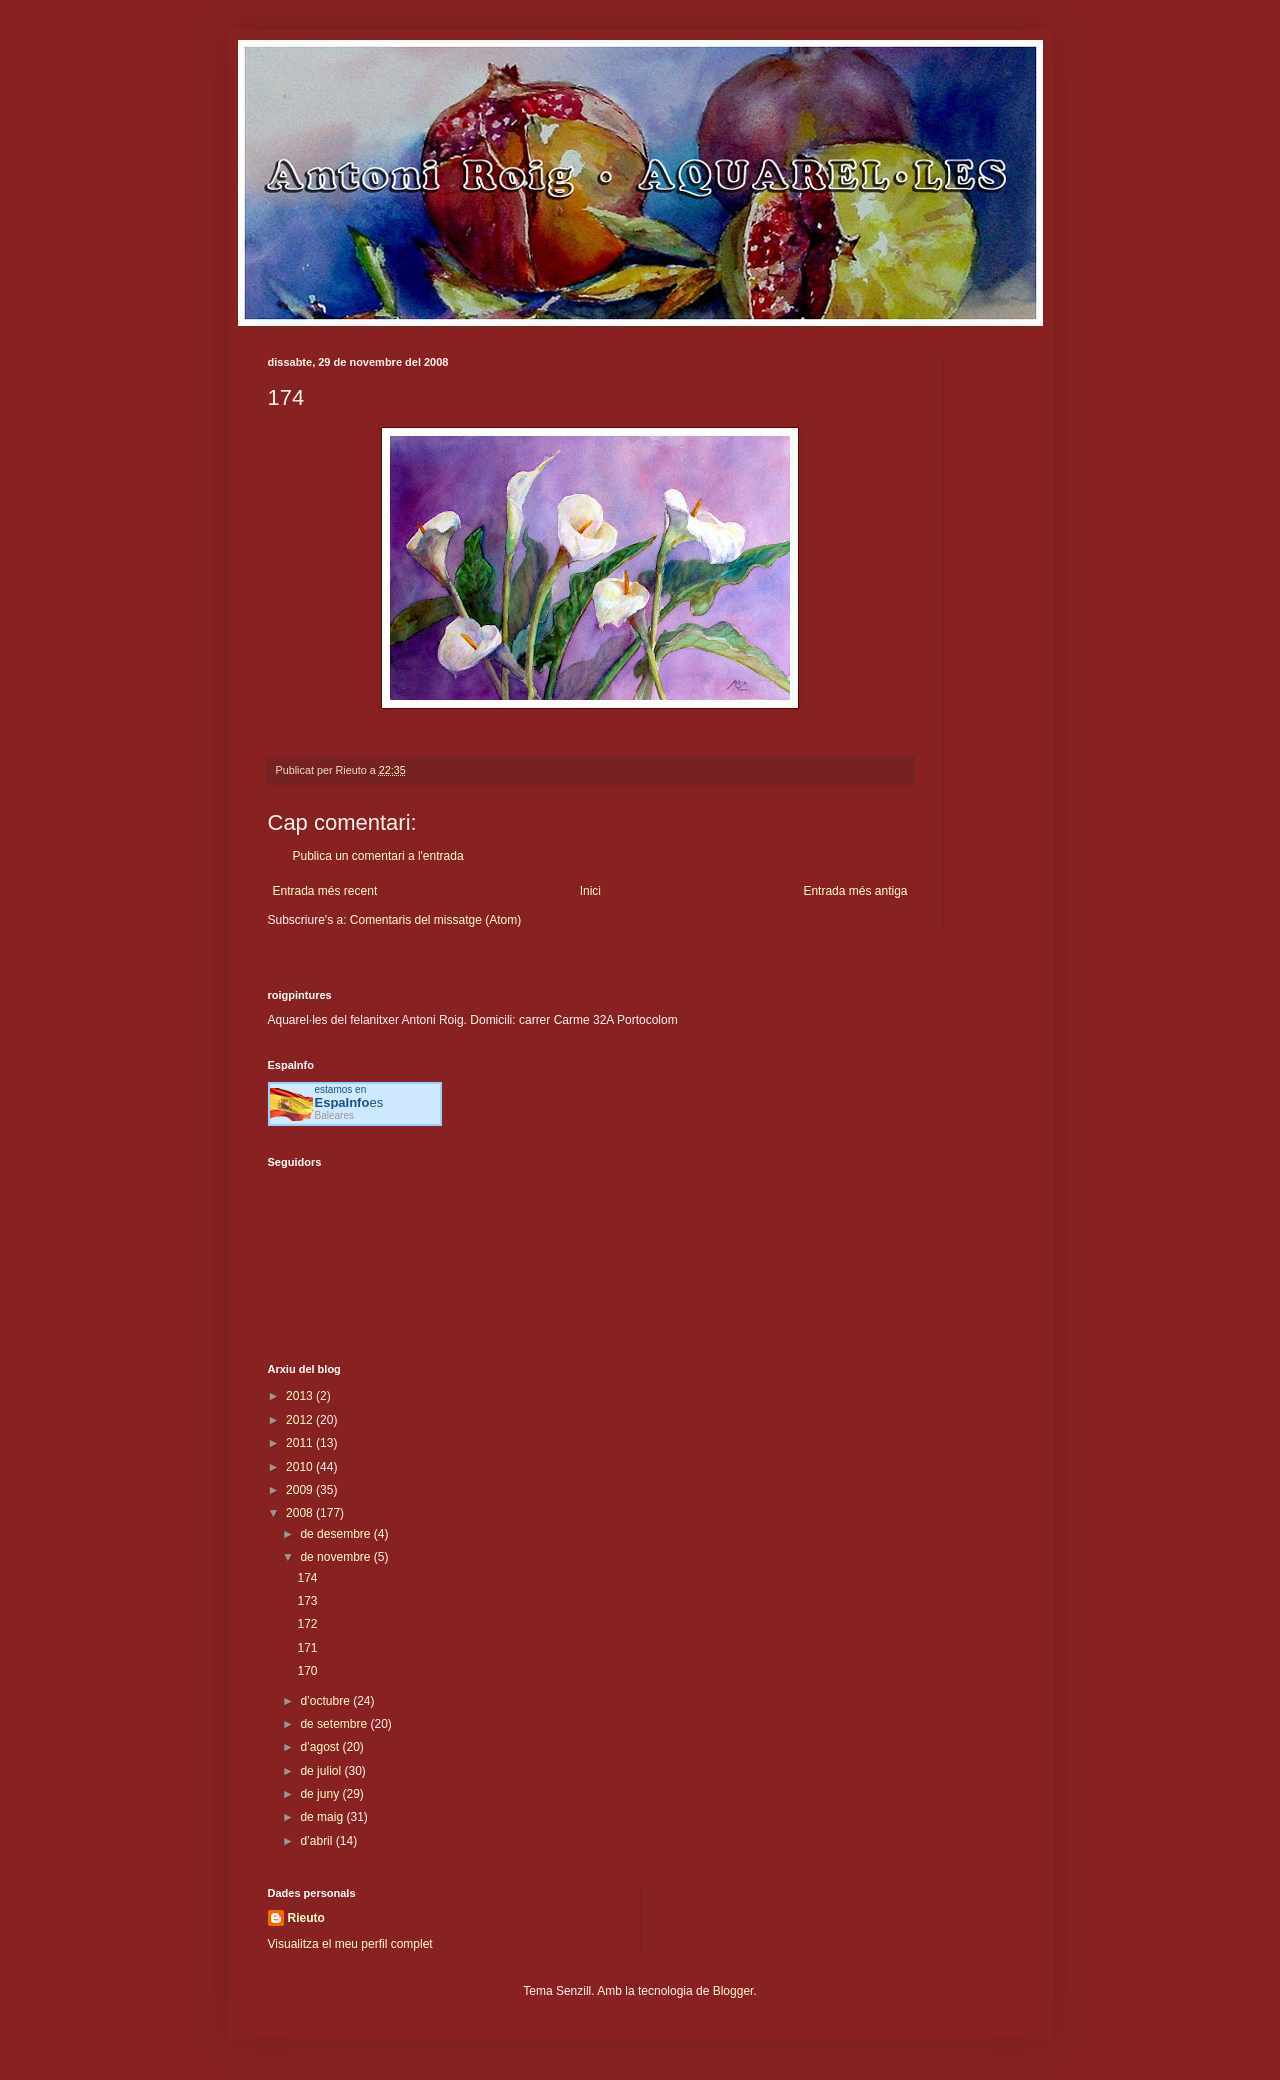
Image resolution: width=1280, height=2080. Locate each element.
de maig (323, 1817)
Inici (590, 891)
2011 (301, 1443)
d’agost (321, 1747)
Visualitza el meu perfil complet (350, 1944)
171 (307, 1648)
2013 (301, 1396)
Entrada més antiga (855, 891)
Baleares (334, 1115)
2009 (301, 1490)
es (349, 1102)
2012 (301, 1420)
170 (307, 1671)
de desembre (336, 1534)
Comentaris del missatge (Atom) (435, 920)
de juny (321, 1794)
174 (307, 1578)
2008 (301, 1513)
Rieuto (306, 1918)
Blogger (733, 1991)
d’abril (317, 1841)
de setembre (335, 1724)
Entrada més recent (325, 891)
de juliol (322, 1771)
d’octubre (326, 1701)
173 (307, 1601)
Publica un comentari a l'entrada (378, 856)
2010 (301, 1467)
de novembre (336, 1557)
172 (307, 1624)
